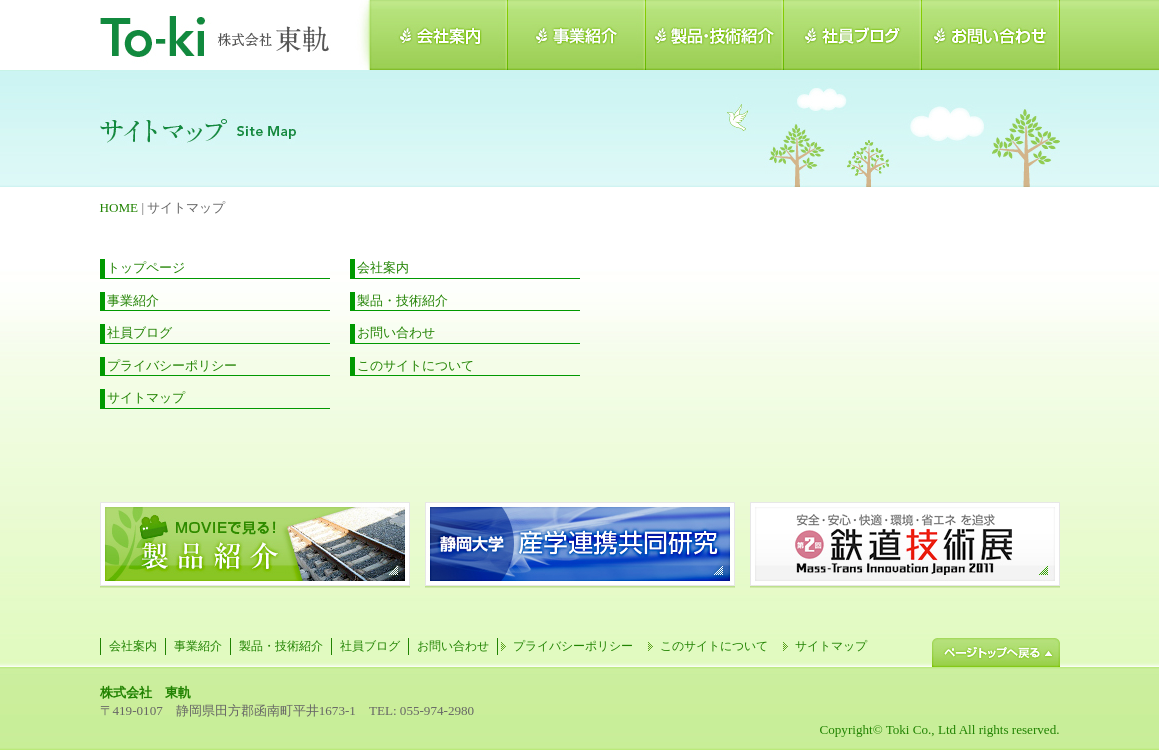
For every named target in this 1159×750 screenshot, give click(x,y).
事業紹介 (133, 300)
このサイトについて (415, 365)
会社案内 (383, 267)
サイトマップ (146, 397)
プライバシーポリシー (172, 365)
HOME (119, 207)
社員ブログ (139, 332)
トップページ (146, 267)
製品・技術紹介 (402, 300)
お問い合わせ (396, 332)
